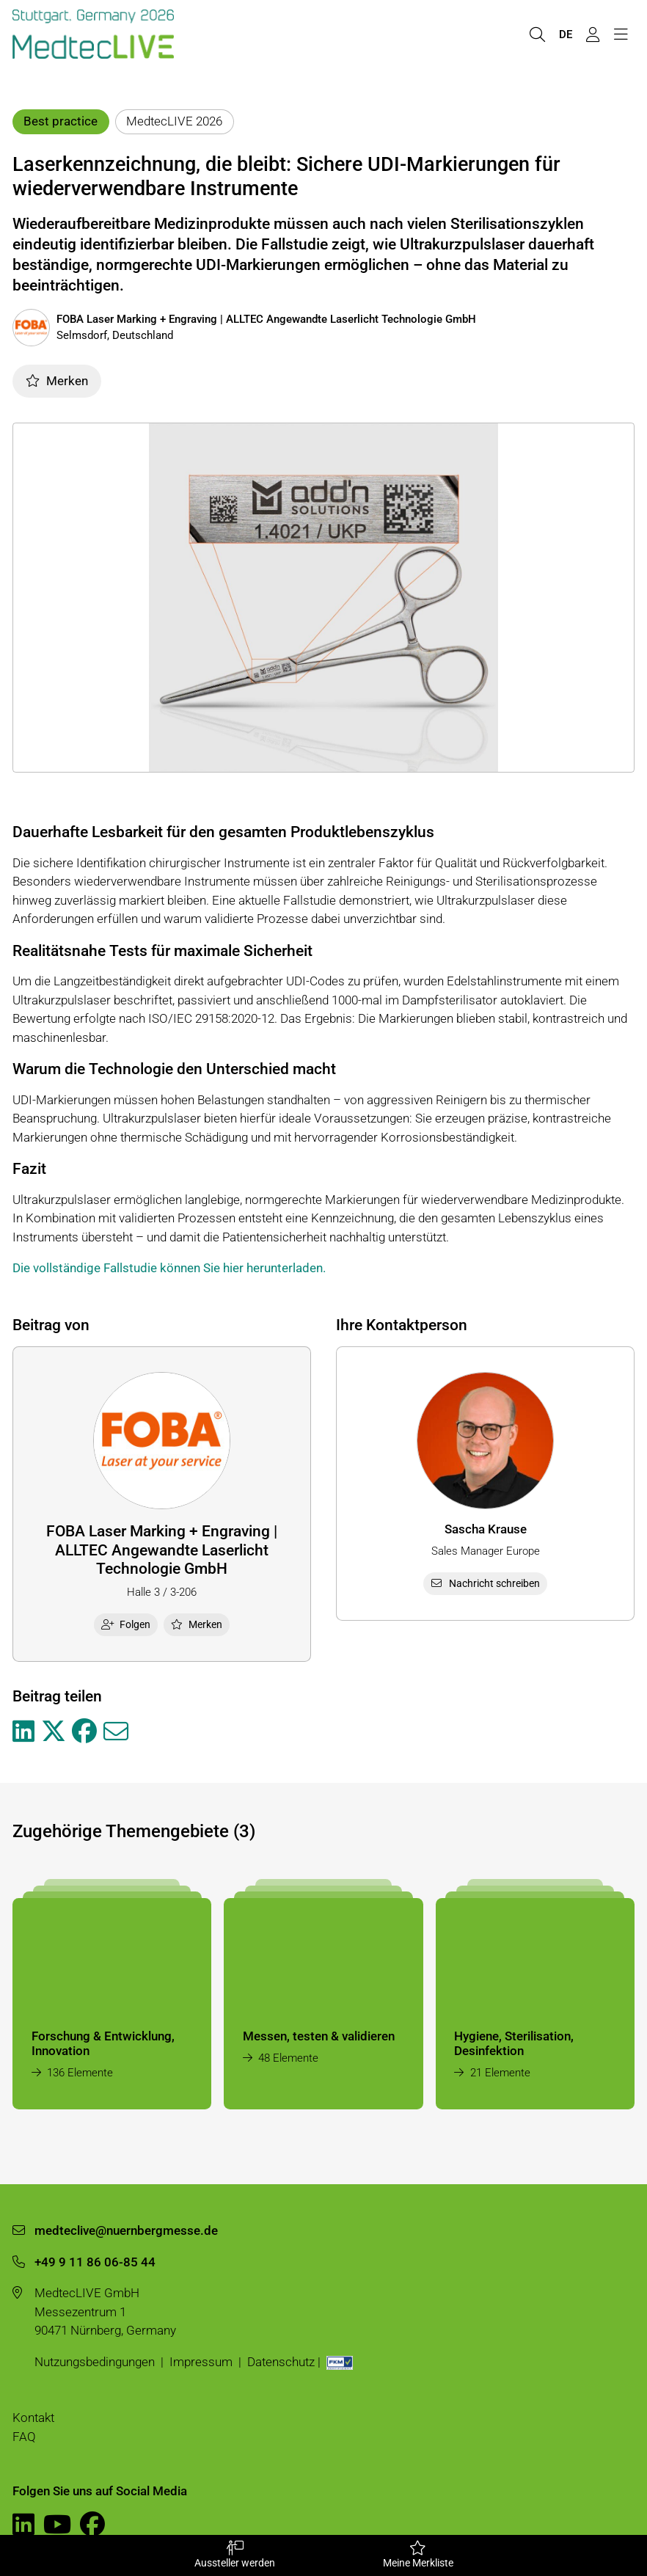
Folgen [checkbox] (126, 1624)
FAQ (24, 2436)
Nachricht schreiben (486, 1583)
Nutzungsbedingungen (94, 2361)
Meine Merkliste (418, 2555)
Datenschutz (281, 2361)
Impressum (201, 2361)
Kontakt (33, 2417)
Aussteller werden (234, 2555)
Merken (57, 380)
